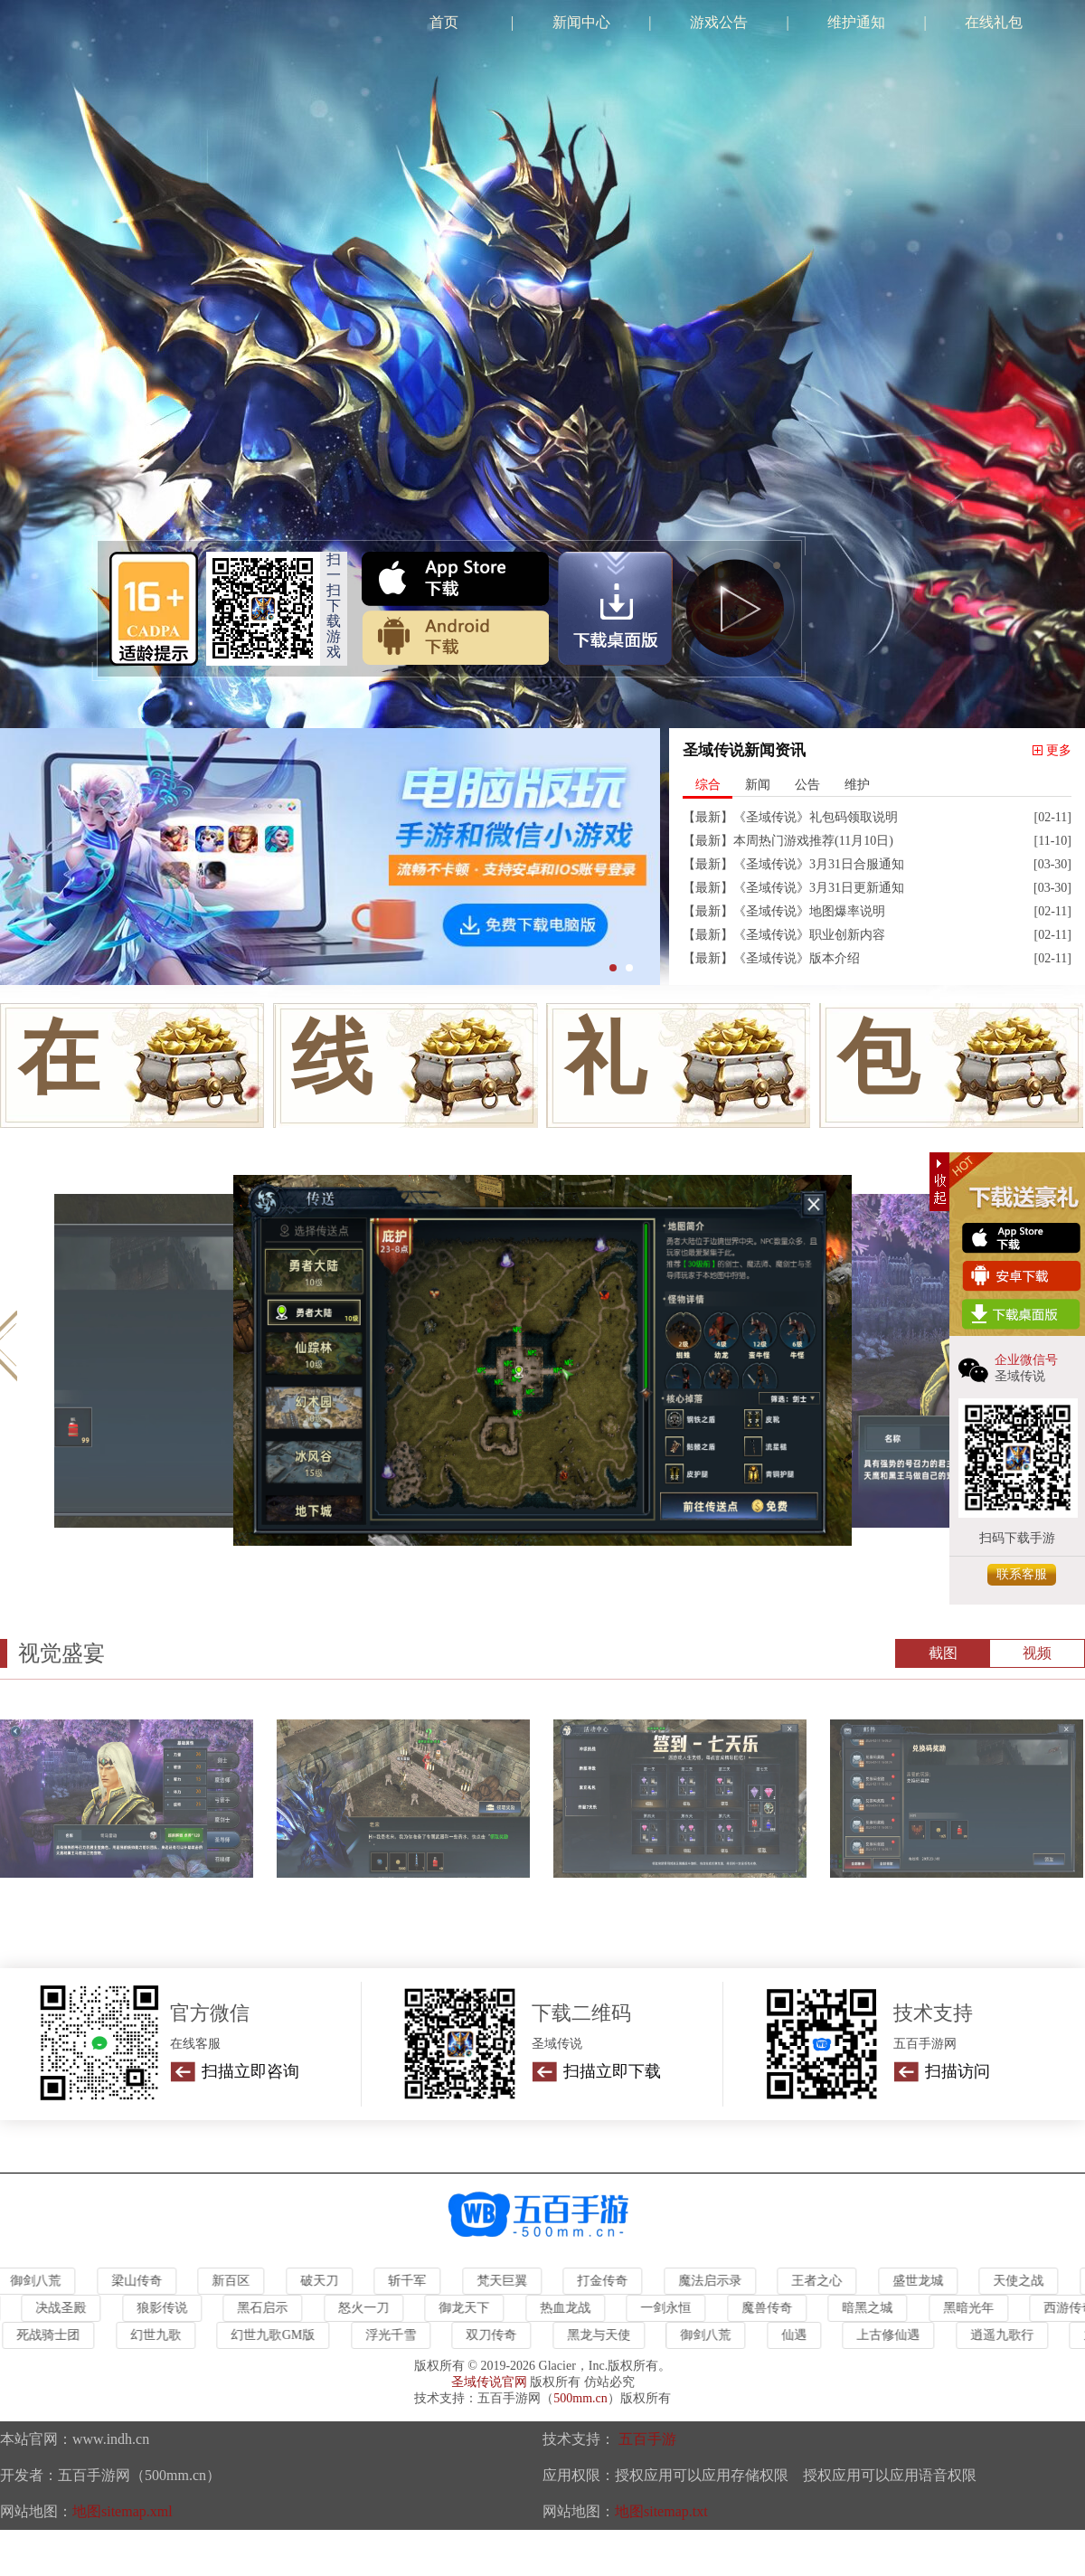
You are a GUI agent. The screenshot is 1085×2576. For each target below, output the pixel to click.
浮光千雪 (393, 2335)
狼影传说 (165, 2308)
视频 (1037, 1653)
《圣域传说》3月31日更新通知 (818, 888)
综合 (708, 784)
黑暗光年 (972, 2308)
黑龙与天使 (601, 2335)
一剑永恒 (669, 2308)
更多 (1058, 750)
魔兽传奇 (770, 2308)
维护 (857, 784)
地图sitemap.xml (122, 2511)
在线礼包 (994, 22)
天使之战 (1021, 2280)
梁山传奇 (140, 2280)
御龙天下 (467, 2308)
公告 (807, 784)
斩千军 (410, 2280)
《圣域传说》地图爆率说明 (809, 911)
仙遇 (796, 2335)
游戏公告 (719, 22)
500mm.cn (580, 2398)
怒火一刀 (367, 2308)
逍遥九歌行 (1004, 2335)
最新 (708, 817)
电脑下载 (1021, 1315)
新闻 (757, 784)
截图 (943, 1653)
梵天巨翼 (505, 2280)
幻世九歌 (159, 2335)
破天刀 (323, 2280)
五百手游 (647, 2439)
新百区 (234, 2280)
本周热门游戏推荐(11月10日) (813, 841)
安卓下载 (455, 638)
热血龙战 (568, 2308)
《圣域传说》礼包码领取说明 (815, 817)
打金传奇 (605, 2280)
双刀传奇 (494, 2335)
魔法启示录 (713, 2280)
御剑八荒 (709, 2335)
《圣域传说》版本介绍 (796, 958)
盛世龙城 (921, 2280)
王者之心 (820, 2280)
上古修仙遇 (891, 2335)
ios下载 (455, 579)
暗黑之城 (870, 2308)
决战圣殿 (64, 2308)
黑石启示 (266, 2308)
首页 (443, 22)
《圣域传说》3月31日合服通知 (818, 864)
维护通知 (856, 22)
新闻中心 (581, 22)
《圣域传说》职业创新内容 (809, 935)
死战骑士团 (51, 2335)
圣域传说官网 (489, 2382)
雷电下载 (615, 609)
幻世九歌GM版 (276, 2335)
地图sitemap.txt (661, 2511)
